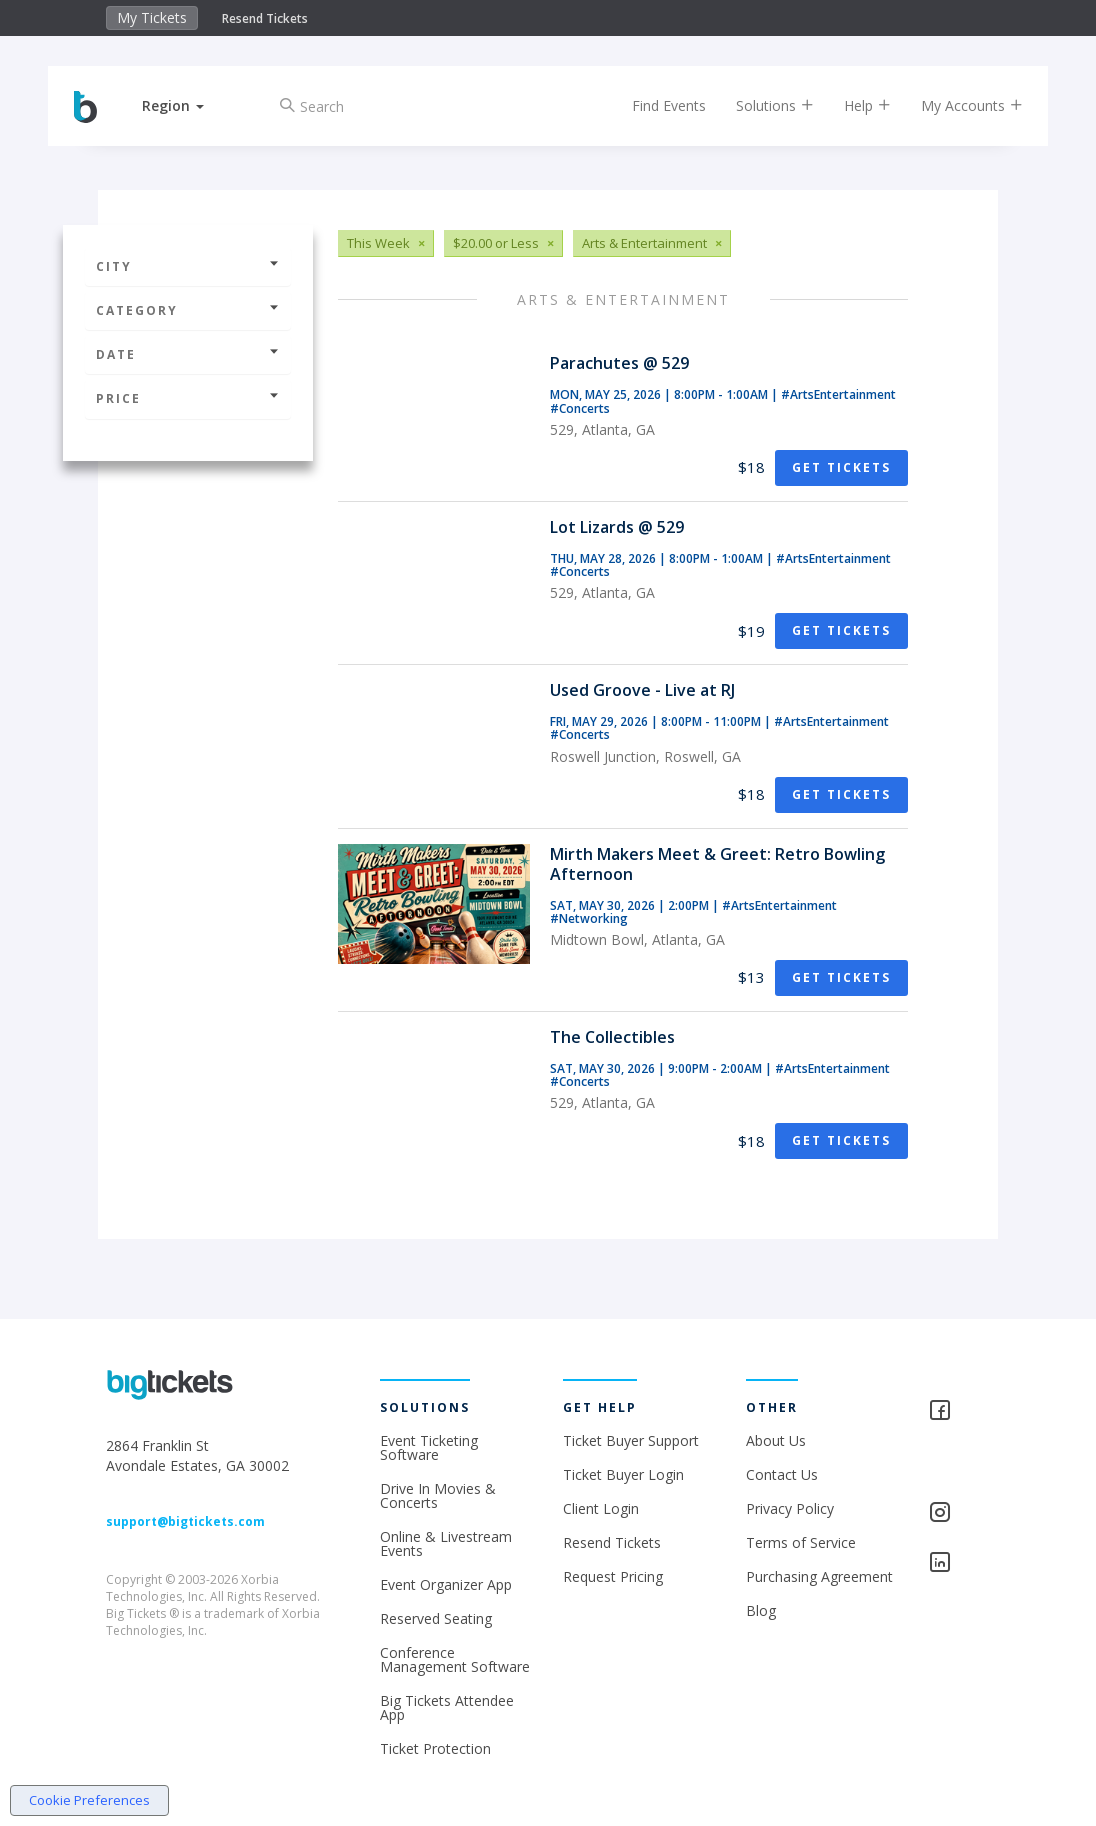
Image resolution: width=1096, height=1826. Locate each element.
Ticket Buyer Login (623, 1474)
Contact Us (782, 1474)
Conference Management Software (455, 1659)
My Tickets (152, 17)
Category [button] (188, 310)
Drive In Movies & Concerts (438, 1495)
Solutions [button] (761, 105)
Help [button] (853, 105)
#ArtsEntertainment (838, 394)
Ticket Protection (435, 1748)
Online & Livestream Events (446, 1543)
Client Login (601, 1508)
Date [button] (188, 354)
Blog (761, 1610)
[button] (187, 105)
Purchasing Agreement (819, 1576)
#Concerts (580, 408)
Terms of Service (801, 1542)
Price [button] (188, 398)
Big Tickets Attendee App (447, 1707)
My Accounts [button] (958, 105)
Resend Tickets (265, 18)
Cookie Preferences (89, 1800)
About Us (776, 1440)
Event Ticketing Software (429, 1447)
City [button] (188, 266)
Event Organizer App (446, 1584)
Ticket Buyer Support (631, 1440)
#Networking (589, 918)
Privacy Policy (790, 1508)
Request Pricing (613, 1576)
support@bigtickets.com (185, 1521)
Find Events (655, 105)
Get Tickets (841, 467)
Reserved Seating (436, 1618)
